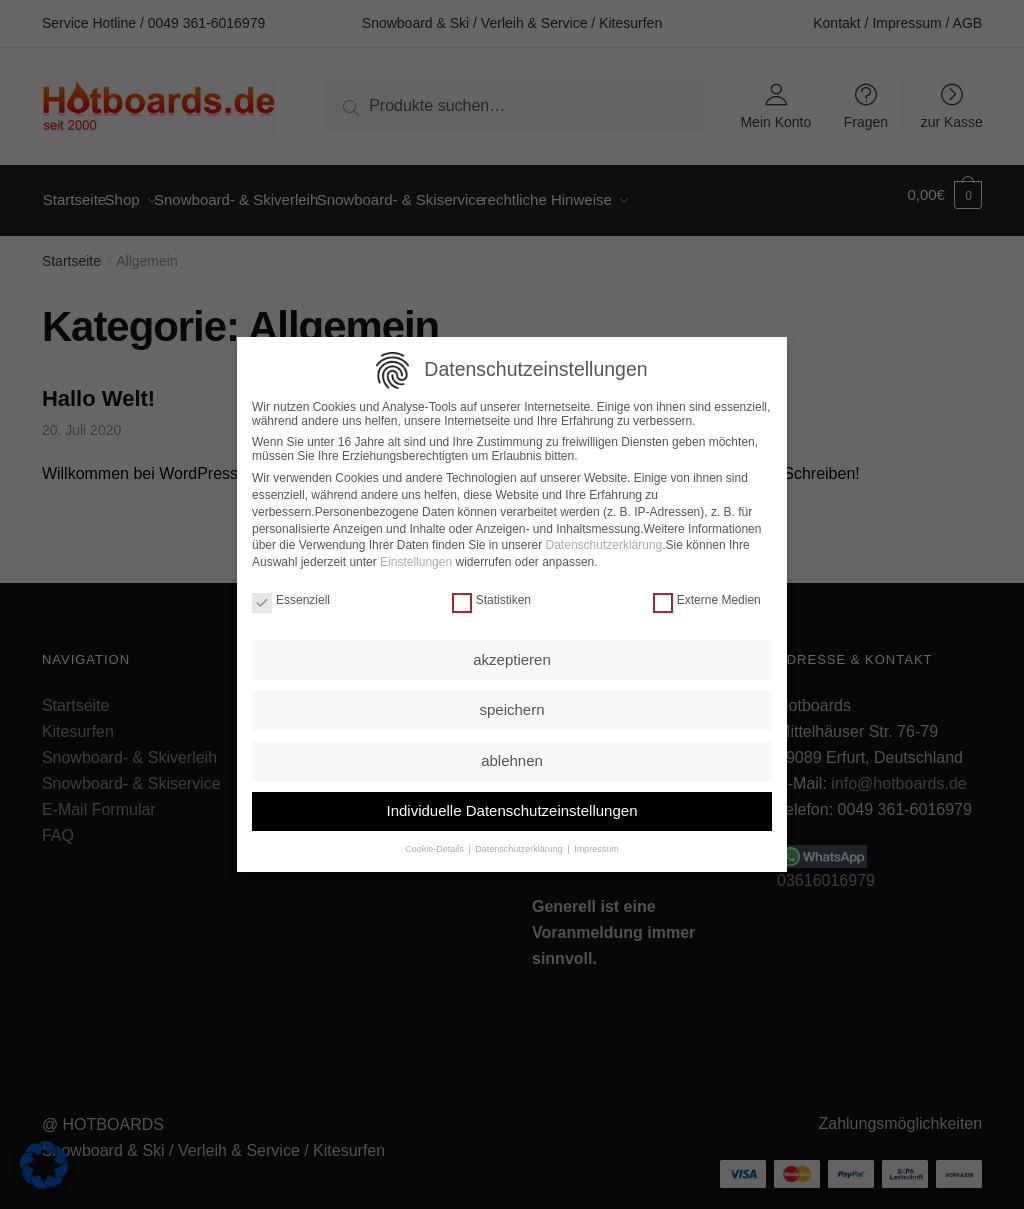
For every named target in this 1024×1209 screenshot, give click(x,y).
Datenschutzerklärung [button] (519, 847)
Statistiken (491, 598)
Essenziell (291, 598)
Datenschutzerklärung (604, 543)
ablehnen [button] (512, 758)
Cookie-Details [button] (435, 847)
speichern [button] (511, 707)
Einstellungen (416, 560)
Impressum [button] (595, 847)
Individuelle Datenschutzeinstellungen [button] (511, 808)
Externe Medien (707, 598)
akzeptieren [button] (512, 657)
